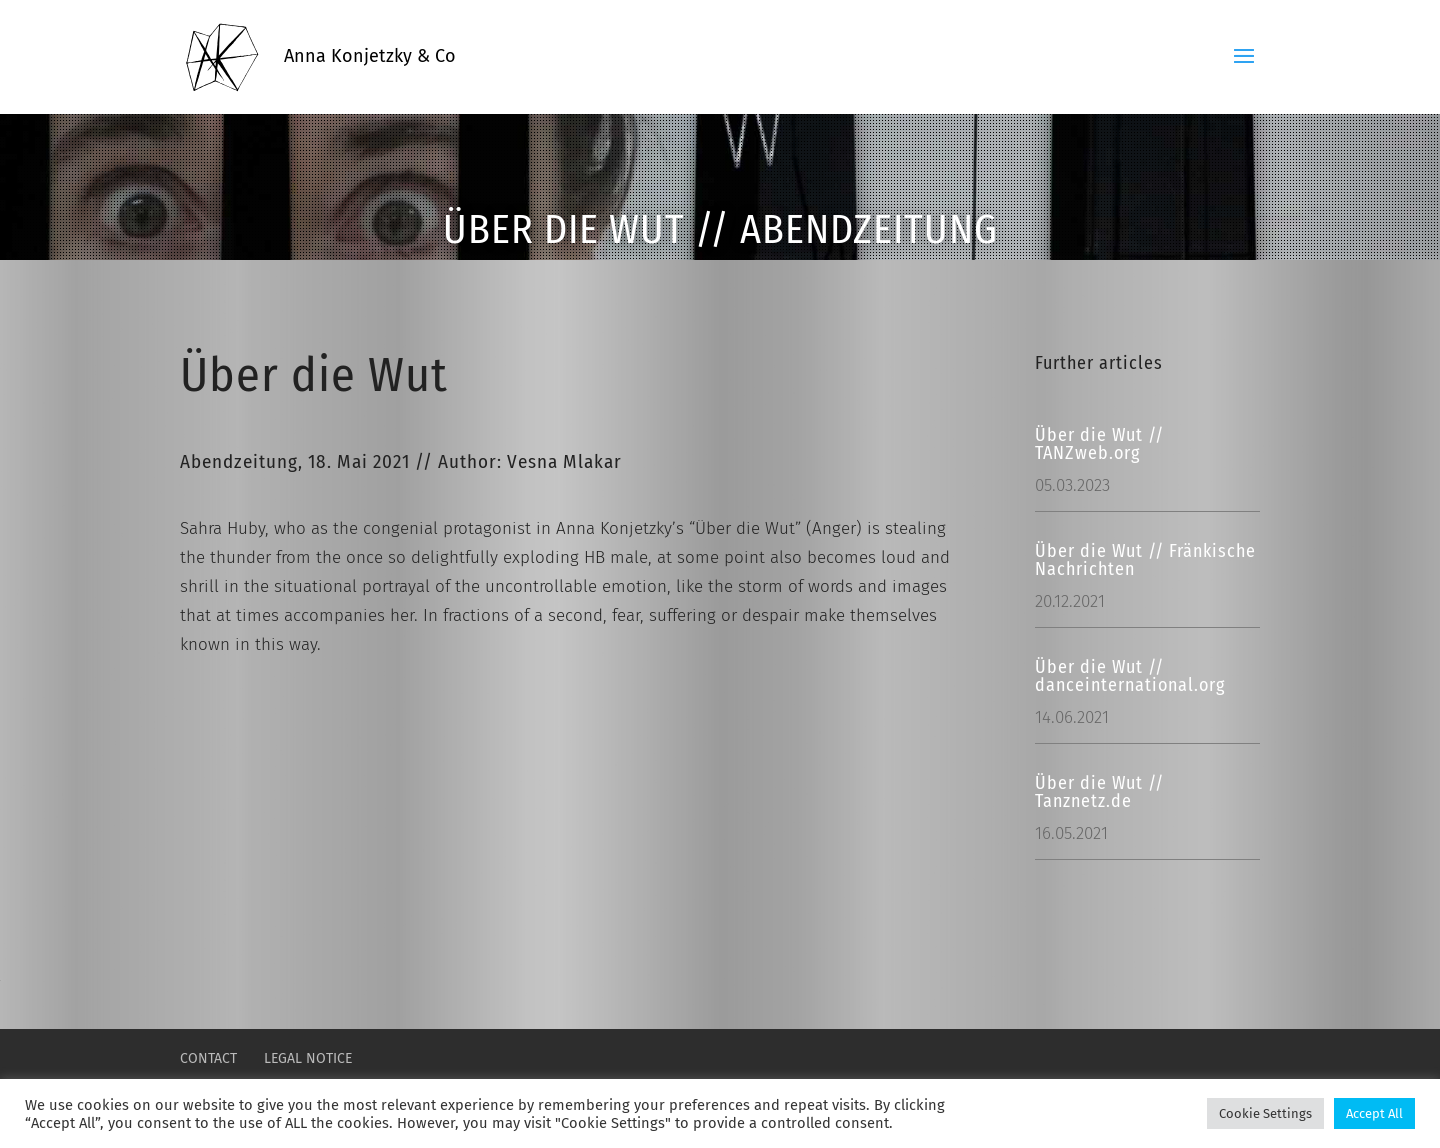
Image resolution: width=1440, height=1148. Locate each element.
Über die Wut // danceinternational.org (1130, 676)
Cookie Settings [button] (1265, 1113)
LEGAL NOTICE (308, 1058)
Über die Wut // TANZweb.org (1099, 444)
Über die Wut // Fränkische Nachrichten (1145, 560)
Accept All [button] (1374, 1113)
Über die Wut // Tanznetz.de (1099, 792)
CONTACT (208, 1058)
